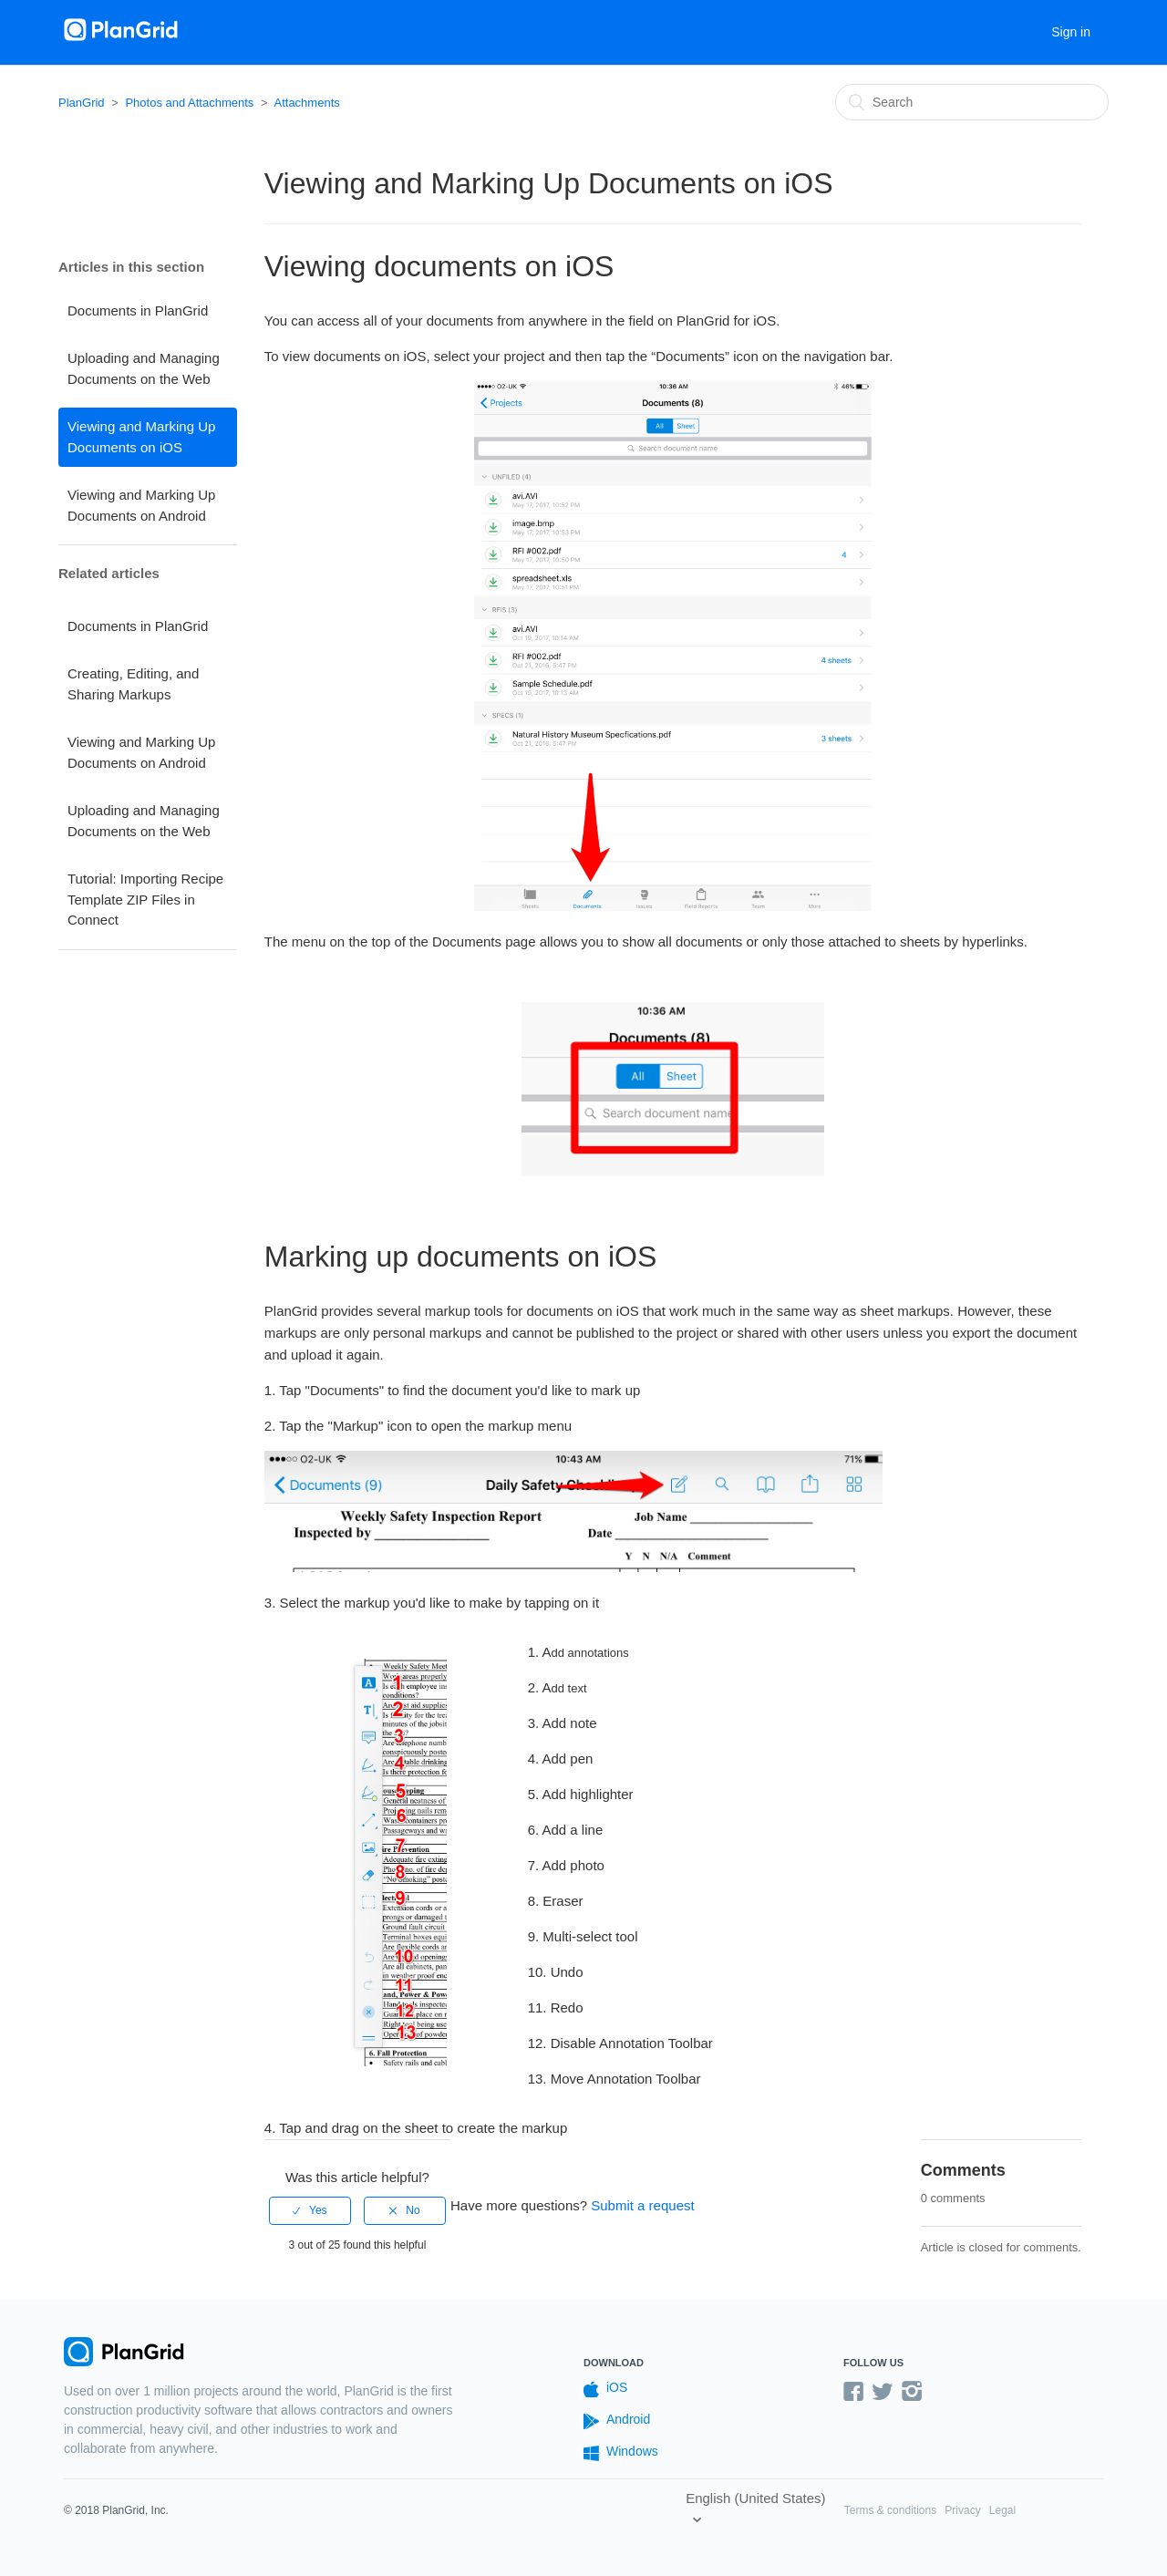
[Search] (972, 102)
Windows (621, 2452)
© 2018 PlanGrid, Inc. (116, 2510)
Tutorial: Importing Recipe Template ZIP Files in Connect (145, 899)
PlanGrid (81, 102)
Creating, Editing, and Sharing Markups (133, 684)
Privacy (962, 2510)
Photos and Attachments (189, 102)
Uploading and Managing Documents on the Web (143, 368)
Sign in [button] (1070, 32)
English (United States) (755, 2498)
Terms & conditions (890, 2510)
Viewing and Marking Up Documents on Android (141, 505)
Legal (1002, 2510)
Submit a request (642, 2205)
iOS (605, 2388)
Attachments (306, 102)
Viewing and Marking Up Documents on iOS (141, 437)
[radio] (310, 2210)
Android (617, 2420)
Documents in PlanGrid (137, 310)
